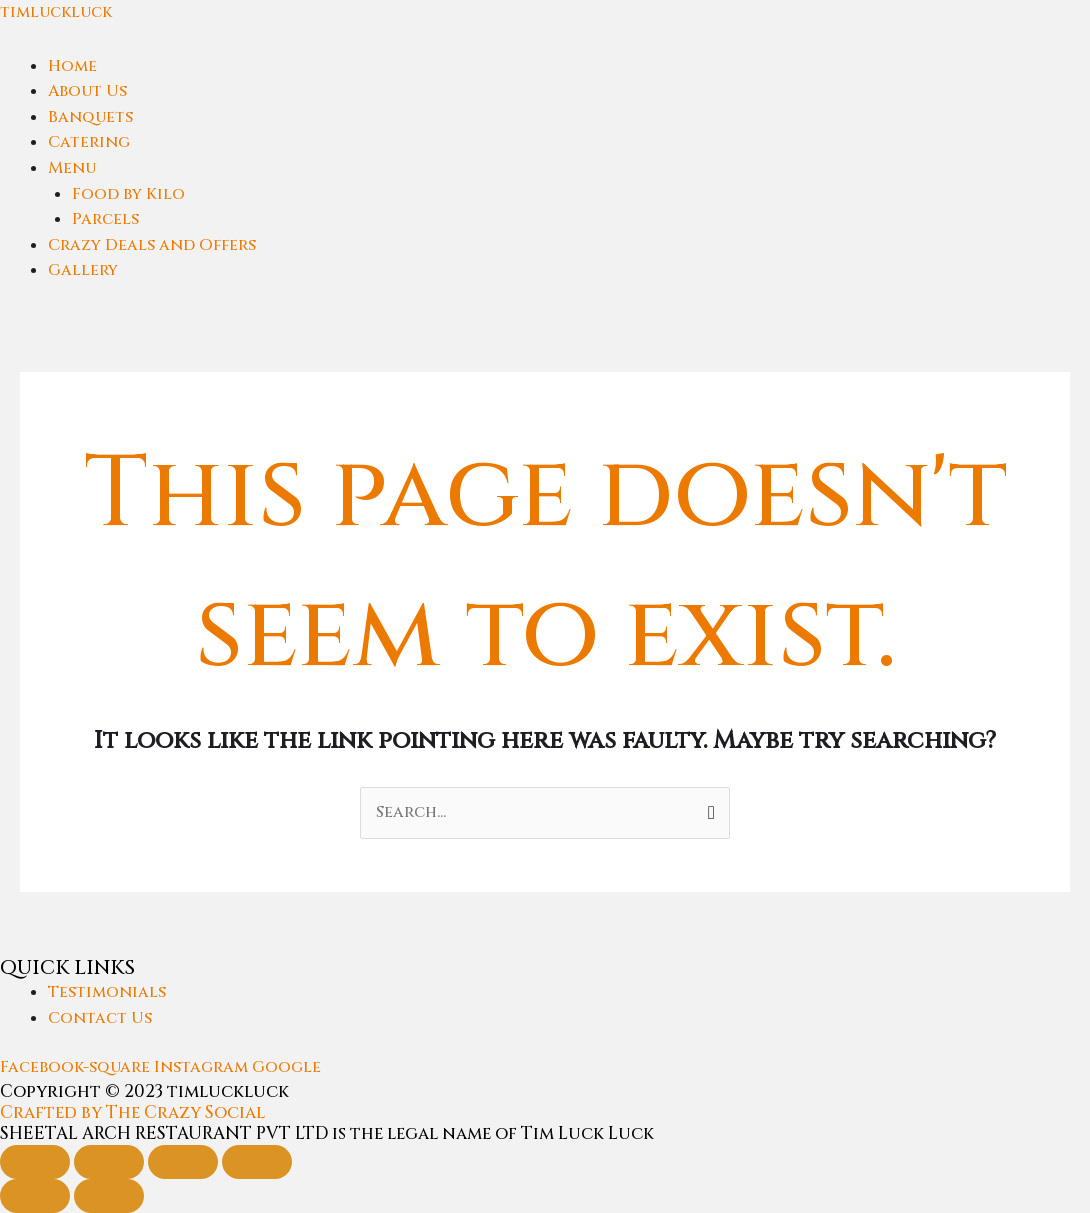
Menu (72, 168)
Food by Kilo (128, 194)
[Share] (183, 1162)
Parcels (105, 219)
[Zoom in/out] (35, 1162)
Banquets (90, 117)
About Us (87, 91)
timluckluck (56, 12)
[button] (569, 169)
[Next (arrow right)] (109, 1196)
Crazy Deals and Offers (152, 245)
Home (72, 66)
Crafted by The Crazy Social (132, 1112)
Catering (89, 142)
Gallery (83, 270)
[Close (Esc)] (257, 1162)
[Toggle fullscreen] (109, 1162)
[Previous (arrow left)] (35, 1196)
